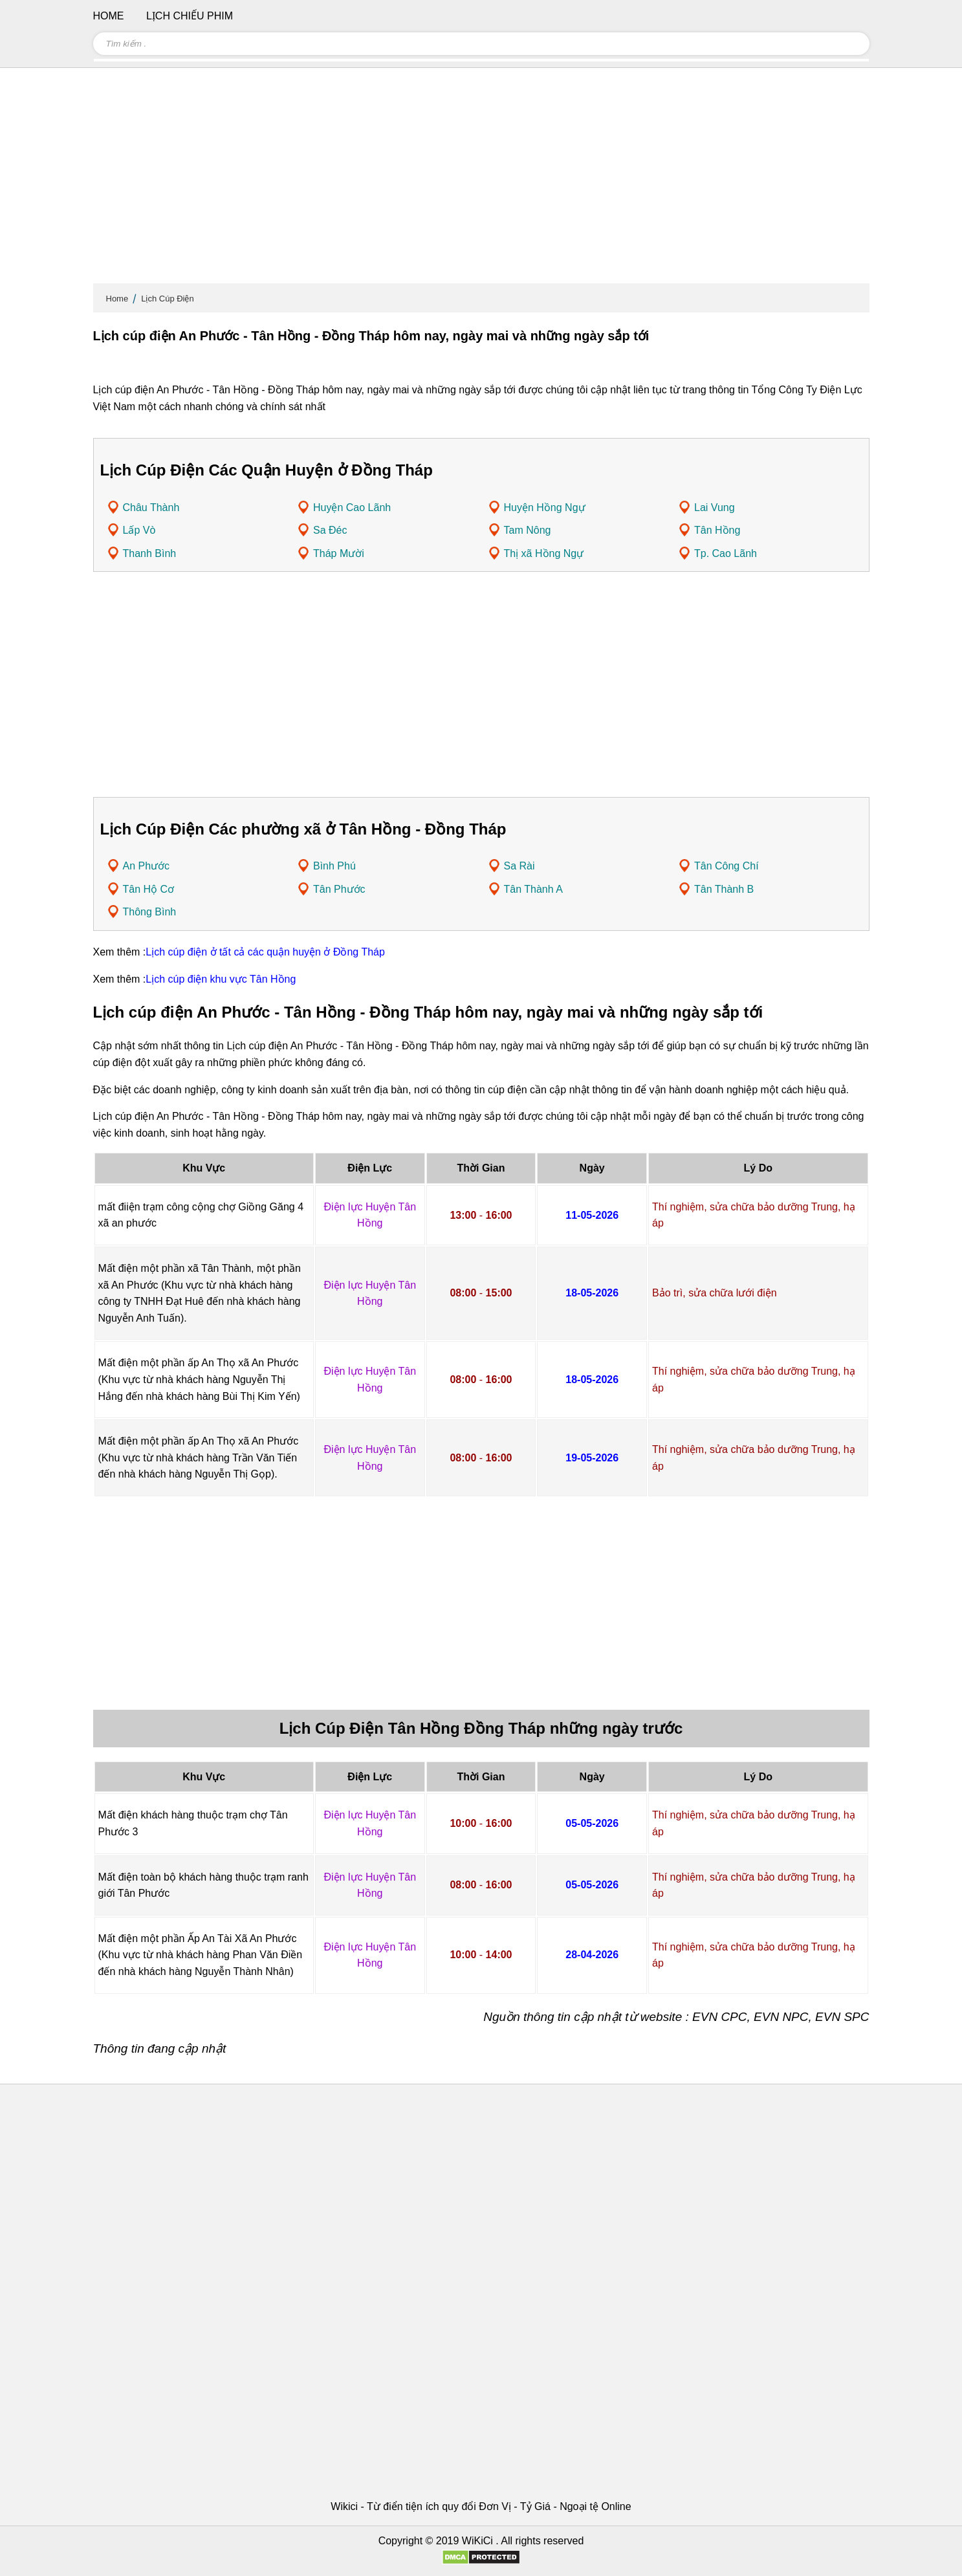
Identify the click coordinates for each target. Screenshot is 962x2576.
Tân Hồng (717, 530)
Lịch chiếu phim (189, 15)
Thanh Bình (150, 553)
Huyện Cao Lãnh (352, 507)
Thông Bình (150, 911)
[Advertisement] (481, 181)
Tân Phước (339, 889)
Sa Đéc (330, 530)
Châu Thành (151, 507)
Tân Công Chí (726, 865)
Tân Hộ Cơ (149, 889)
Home (117, 298)
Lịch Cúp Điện (167, 298)
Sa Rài (519, 865)
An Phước (146, 865)
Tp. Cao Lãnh (725, 553)
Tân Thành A (533, 889)
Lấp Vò (139, 530)
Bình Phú (334, 865)
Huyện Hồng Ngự (544, 507)
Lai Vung (714, 507)
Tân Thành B (724, 889)
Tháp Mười (338, 553)
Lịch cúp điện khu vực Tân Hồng (221, 979)
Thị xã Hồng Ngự (544, 553)
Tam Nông (527, 530)
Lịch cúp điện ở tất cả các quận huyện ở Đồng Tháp (265, 951)
